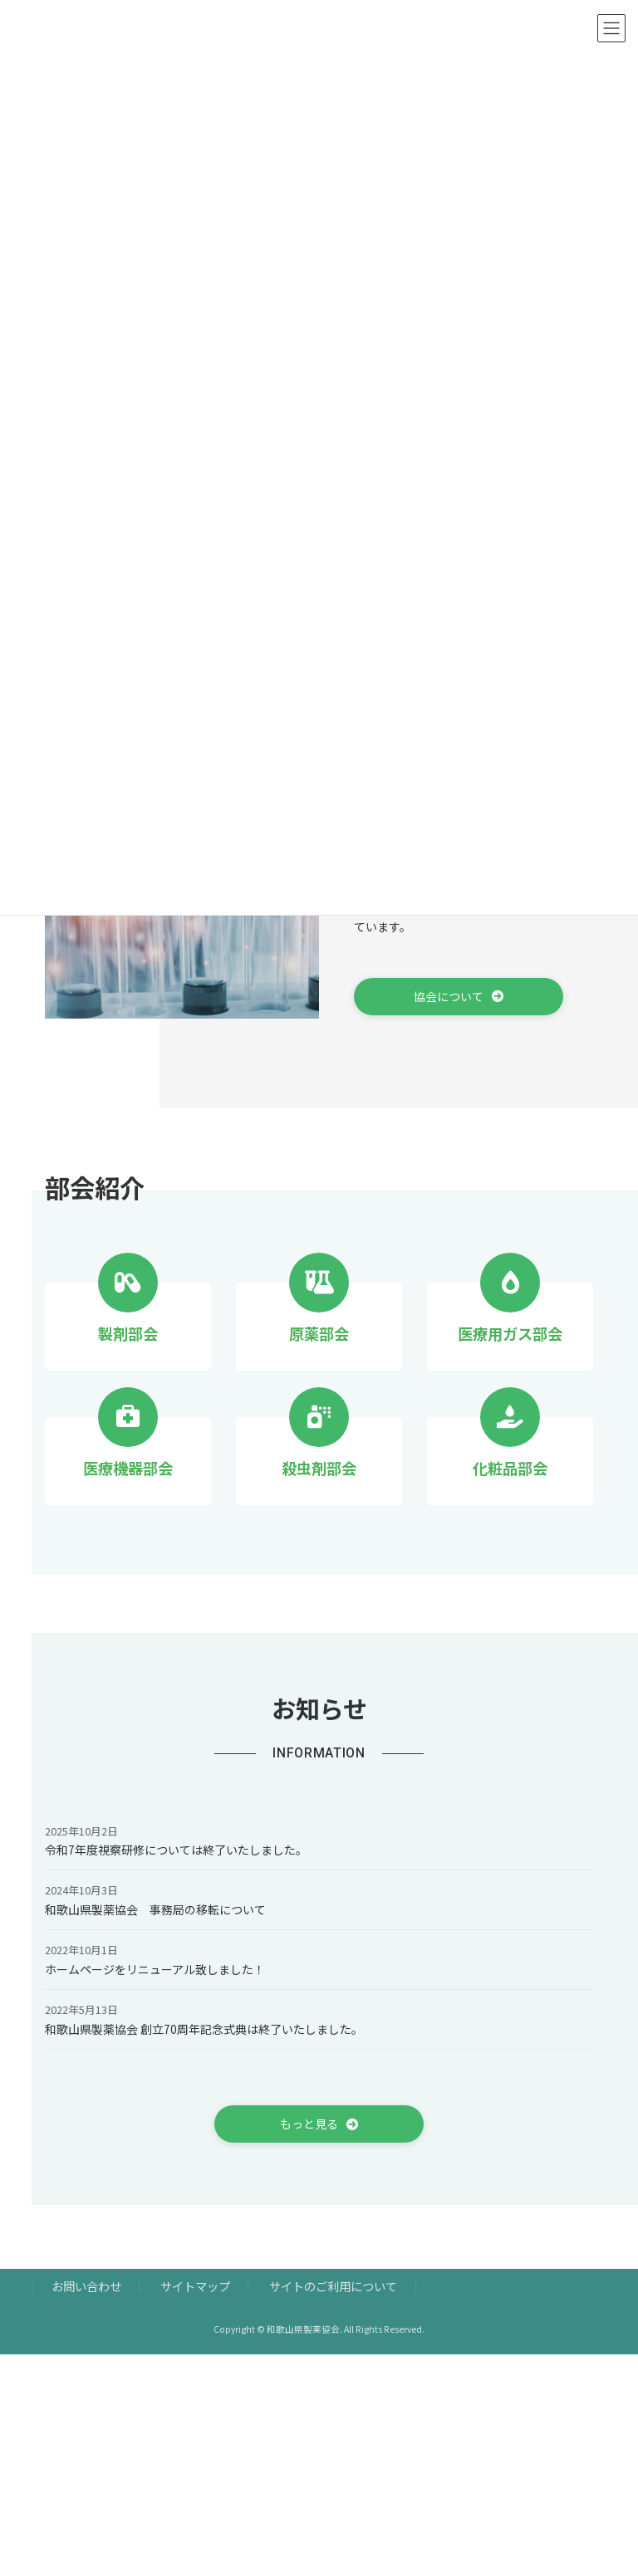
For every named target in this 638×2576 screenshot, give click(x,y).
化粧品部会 (510, 1468)
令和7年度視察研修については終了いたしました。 (176, 1849)
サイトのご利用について (333, 2286)
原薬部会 (319, 1333)
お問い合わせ (86, 2286)
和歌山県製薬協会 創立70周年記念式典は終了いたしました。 (204, 2029)
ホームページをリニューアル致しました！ (155, 1969)
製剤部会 (128, 1333)
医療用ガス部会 (510, 1333)
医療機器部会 (128, 1468)
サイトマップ (195, 2286)
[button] (458, 996)
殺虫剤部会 (319, 1468)
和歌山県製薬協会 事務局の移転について (155, 1909)
